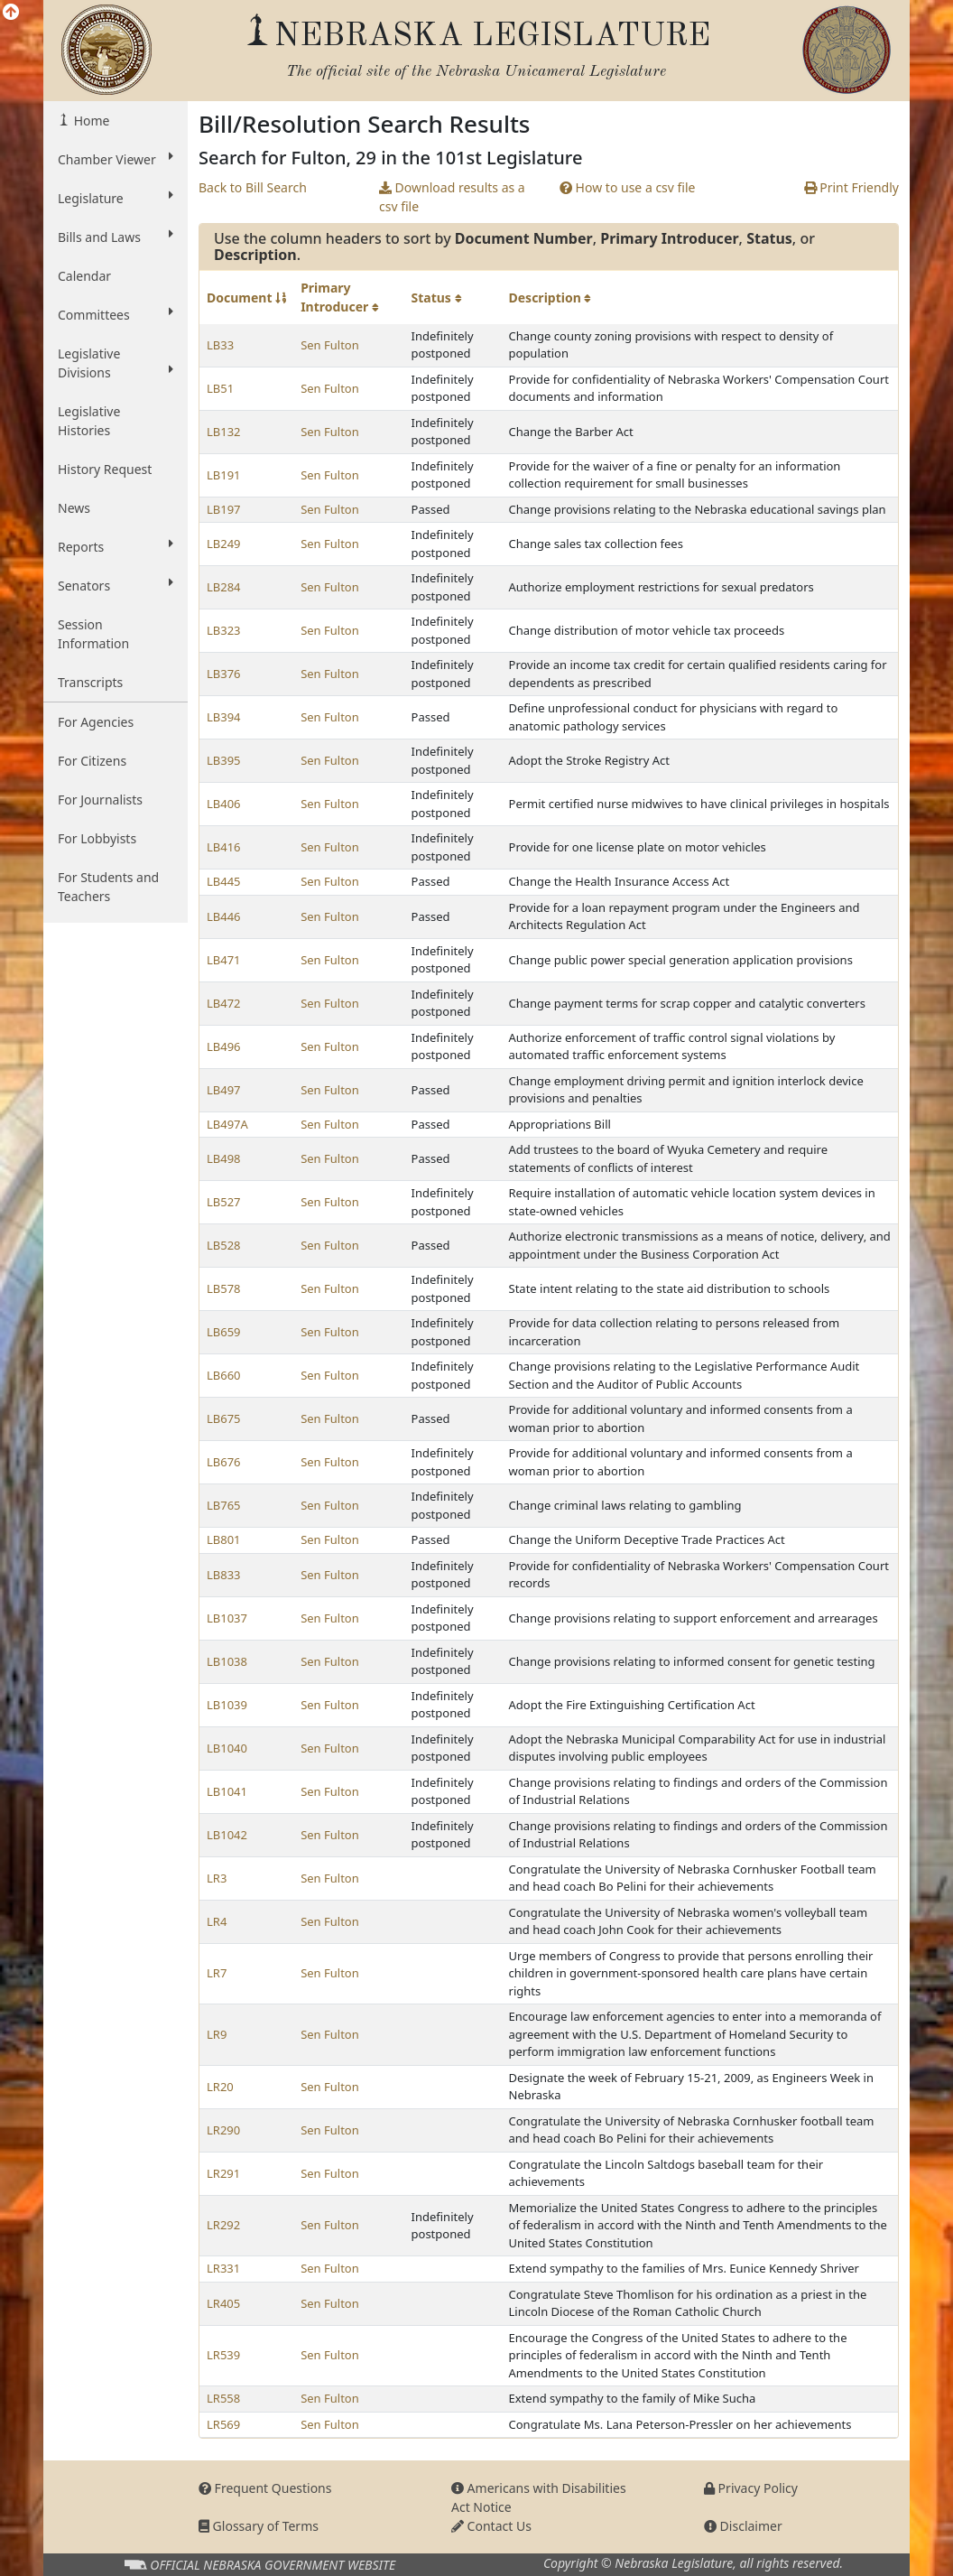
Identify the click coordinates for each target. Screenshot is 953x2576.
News (74, 507)
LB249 (224, 543)
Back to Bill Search (253, 187)
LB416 (224, 847)
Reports (115, 546)
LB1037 (227, 1618)
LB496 (224, 1046)
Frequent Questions (265, 2488)
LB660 (224, 1375)
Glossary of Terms (259, 2525)
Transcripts (90, 682)
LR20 (220, 2086)
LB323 (224, 630)
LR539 (223, 2355)
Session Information (93, 634)
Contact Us (491, 2525)
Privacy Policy (751, 2488)
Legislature (115, 198)
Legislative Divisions (115, 363)
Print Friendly (851, 187)
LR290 (223, 2130)
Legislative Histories (89, 421)
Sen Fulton (330, 345)
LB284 (224, 587)
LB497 (224, 1090)
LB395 (224, 760)
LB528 (224, 1245)
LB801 (224, 1539)
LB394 (224, 717)
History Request (105, 469)
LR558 (223, 2398)
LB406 (224, 803)
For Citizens (92, 760)
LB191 (224, 475)
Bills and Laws (115, 237)
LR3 (217, 1878)
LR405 (223, 2303)
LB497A (227, 1124)
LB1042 (227, 1835)
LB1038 (227, 1661)
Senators (115, 585)
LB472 (224, 1003)
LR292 (223, 2225)
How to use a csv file (628, 187)
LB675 (224, 1418)
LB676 (224, 1462)
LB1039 (227, 1705)
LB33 (220, 345)
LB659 (224, 1332)
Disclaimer (743, 2525)
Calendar (84, 275)
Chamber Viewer (115, 159)
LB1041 (227, 1791)
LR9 (217, 2034)
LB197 (224, 509)
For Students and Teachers (108, 887)
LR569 (223, 2424)
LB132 (224, 431)
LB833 (224, 1575)
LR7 (217, 1973)
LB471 (224, 960)
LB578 (224, 1288)
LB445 (224, 881)
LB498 (224, 1158)
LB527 (224, 1202)
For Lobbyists (97, 838)
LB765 (224, 1505)
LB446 (224, 916)
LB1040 (227, 1748)
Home (89, 120)
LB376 (224, 673)
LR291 (223, 2173)
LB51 (220, 388)
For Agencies (96, 721)
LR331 (223, 2268)
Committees (115, 314)
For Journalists (100, 799)
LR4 (217, 1921)
